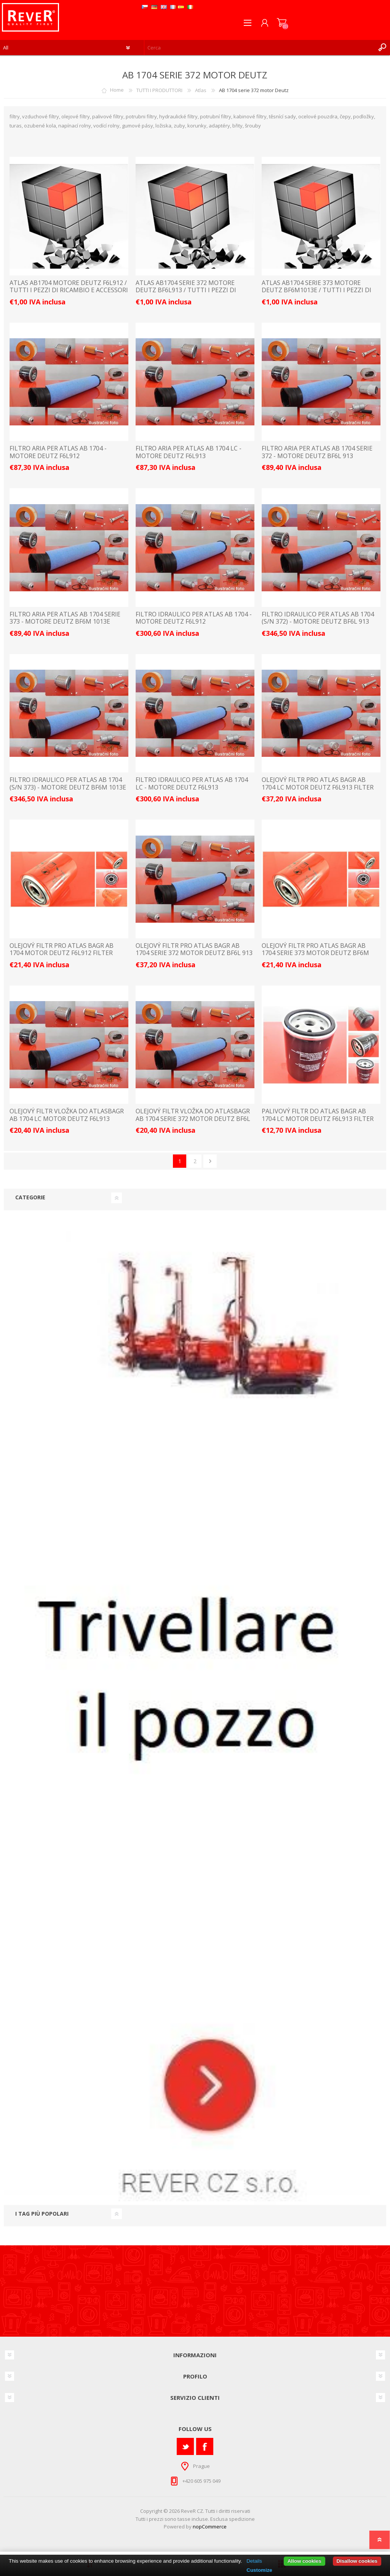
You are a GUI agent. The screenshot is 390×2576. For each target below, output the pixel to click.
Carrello (281, 22)
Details (254, 2561)
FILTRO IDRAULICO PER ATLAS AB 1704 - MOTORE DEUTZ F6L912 (194, 618)
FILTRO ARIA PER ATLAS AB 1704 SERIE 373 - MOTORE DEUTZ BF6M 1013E (65, 618)
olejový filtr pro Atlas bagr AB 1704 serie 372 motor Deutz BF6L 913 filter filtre (194, 953)
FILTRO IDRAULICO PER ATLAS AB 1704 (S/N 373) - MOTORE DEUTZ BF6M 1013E (68, 783)
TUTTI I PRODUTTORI (159, 90)
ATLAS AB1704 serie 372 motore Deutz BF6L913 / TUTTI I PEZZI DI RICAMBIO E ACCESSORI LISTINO (186, 290)
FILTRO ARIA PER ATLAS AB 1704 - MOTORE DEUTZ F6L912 (58, 452)
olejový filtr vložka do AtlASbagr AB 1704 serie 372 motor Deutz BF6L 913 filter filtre (193, 1119)
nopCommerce (210, 2526)
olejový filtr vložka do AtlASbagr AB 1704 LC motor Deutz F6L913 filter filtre (67, 1119)
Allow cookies (304, 2561)
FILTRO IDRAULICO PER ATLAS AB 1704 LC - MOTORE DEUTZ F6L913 (192, 783)
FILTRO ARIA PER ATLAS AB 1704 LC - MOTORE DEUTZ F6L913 (188, 452)
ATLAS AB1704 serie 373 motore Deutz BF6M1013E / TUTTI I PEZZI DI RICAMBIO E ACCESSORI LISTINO (316, 290)
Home (117, 90)
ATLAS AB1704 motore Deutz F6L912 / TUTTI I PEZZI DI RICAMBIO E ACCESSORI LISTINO (69, 290)
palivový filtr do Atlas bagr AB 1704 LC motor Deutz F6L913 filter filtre (318, 1119)
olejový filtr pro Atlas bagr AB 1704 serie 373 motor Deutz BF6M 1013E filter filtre (315, 953)
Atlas (200, 90)
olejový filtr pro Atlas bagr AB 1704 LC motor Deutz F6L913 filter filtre (318, 787)
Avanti (210, 1161)
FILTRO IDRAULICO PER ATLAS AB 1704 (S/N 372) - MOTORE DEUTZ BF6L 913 (318, 618)
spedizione (242, 2519)
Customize (259, 2570)
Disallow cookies (357, 2561)
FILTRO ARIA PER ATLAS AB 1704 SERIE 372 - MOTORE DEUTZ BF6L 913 (317, 452)
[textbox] (259, 47)
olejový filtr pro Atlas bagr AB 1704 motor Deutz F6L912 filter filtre (61, 953)
